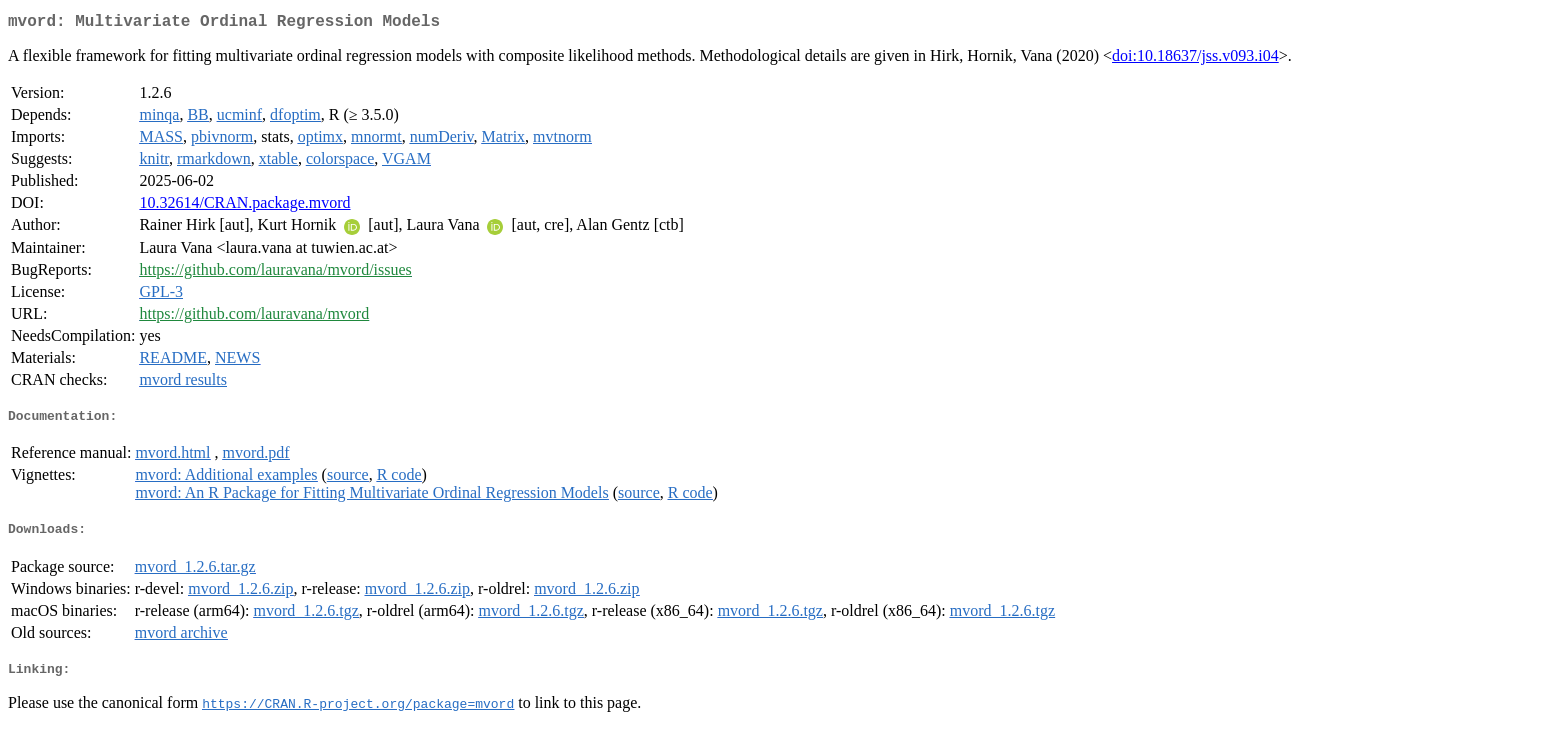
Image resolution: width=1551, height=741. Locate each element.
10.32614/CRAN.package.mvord (244, 206)
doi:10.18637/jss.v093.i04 (1195, 59)
